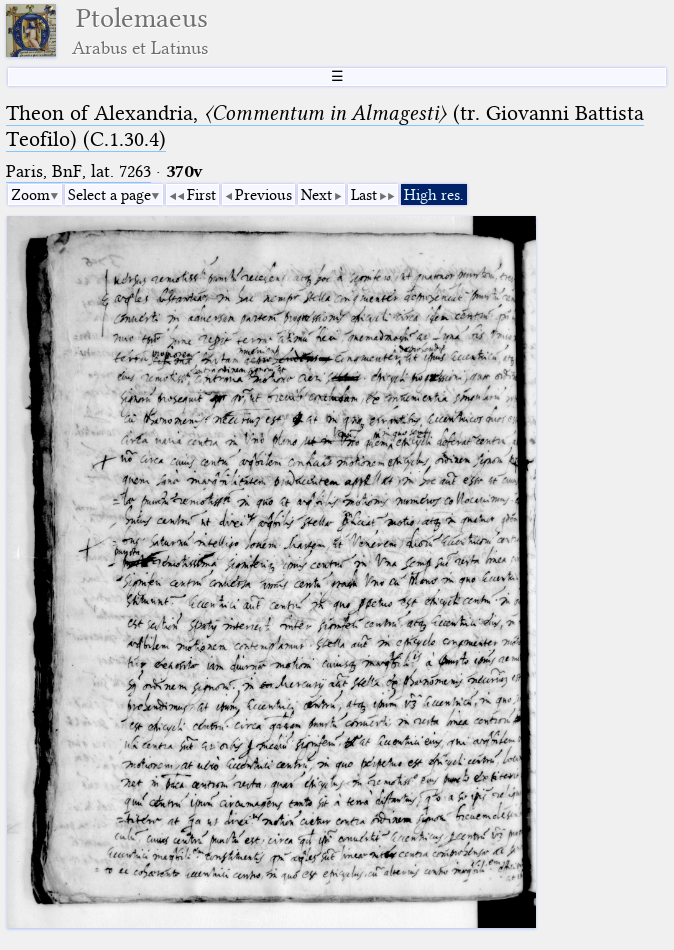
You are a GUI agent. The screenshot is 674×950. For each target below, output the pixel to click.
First (201, 195)
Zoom (30, 195)
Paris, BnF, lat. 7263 (78, 171)
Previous (263, 195)
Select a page (109, 195)
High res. (434, 195)
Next (316, 195)
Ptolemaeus (140, 30)
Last (364, 195)
